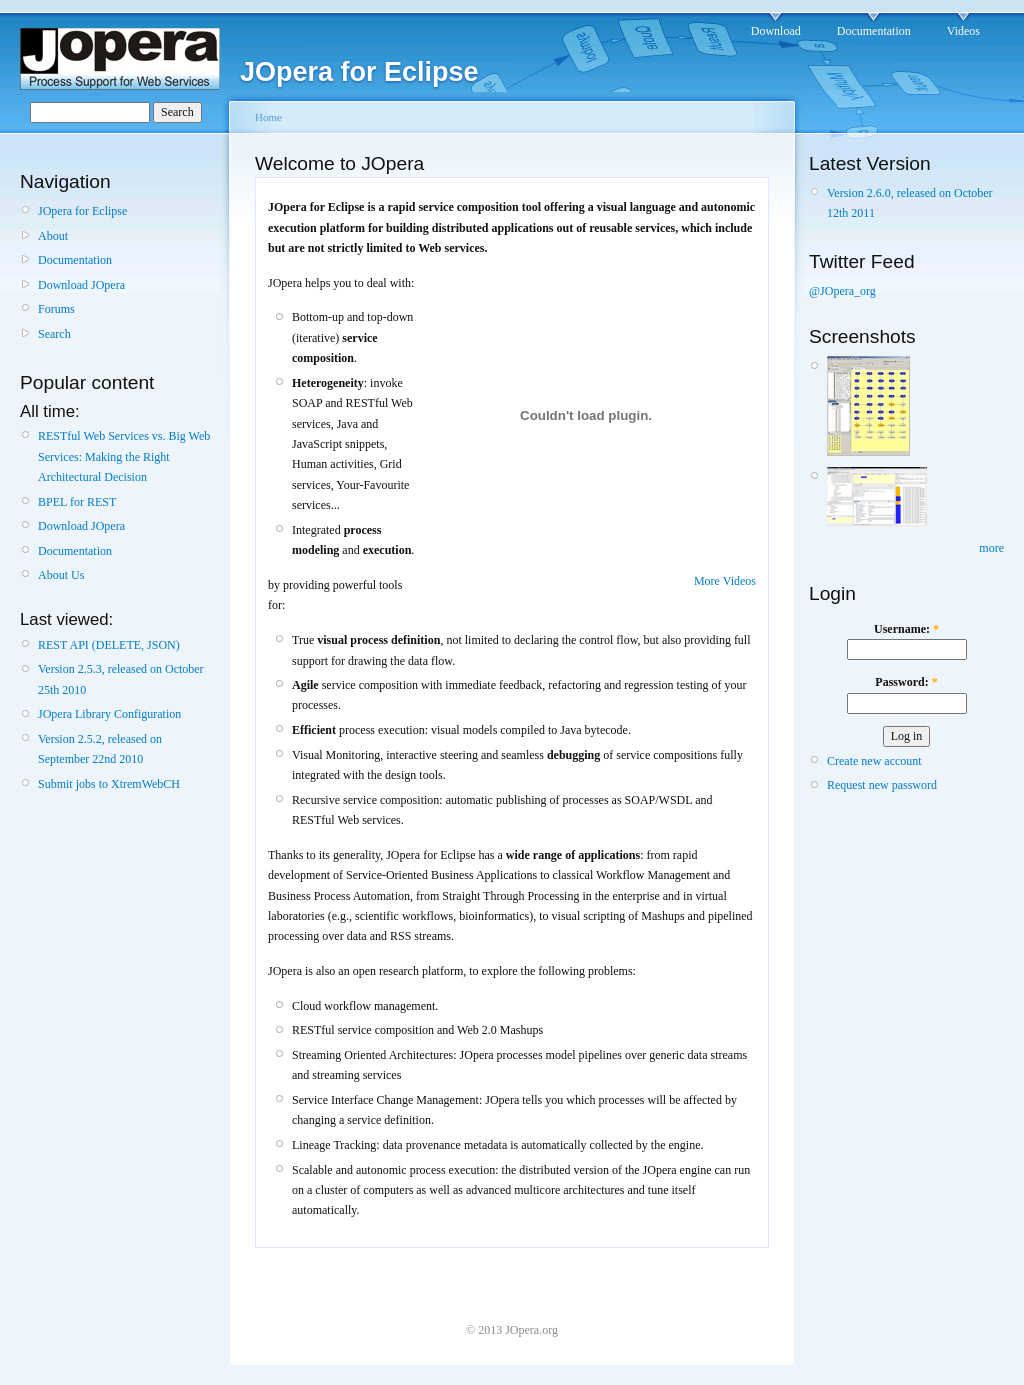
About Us (61, 575)
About (53, 236)
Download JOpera (81, 285)
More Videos (725, 581)
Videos (963, 31)
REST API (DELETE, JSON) (109, 645)
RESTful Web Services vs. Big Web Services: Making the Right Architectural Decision (124, 456)
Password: (906, 682)
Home (268, 117)
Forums (56, 309)
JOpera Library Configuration (109, 714)
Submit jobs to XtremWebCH (109, 784)
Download (776, 31)
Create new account (874, 761)
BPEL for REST (77, 502)
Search (54, 334)
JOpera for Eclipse (82, 211)
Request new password (882, 785)
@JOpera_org (842, 291)
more (991, 548)
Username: (906, 629)
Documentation (874, 31)
